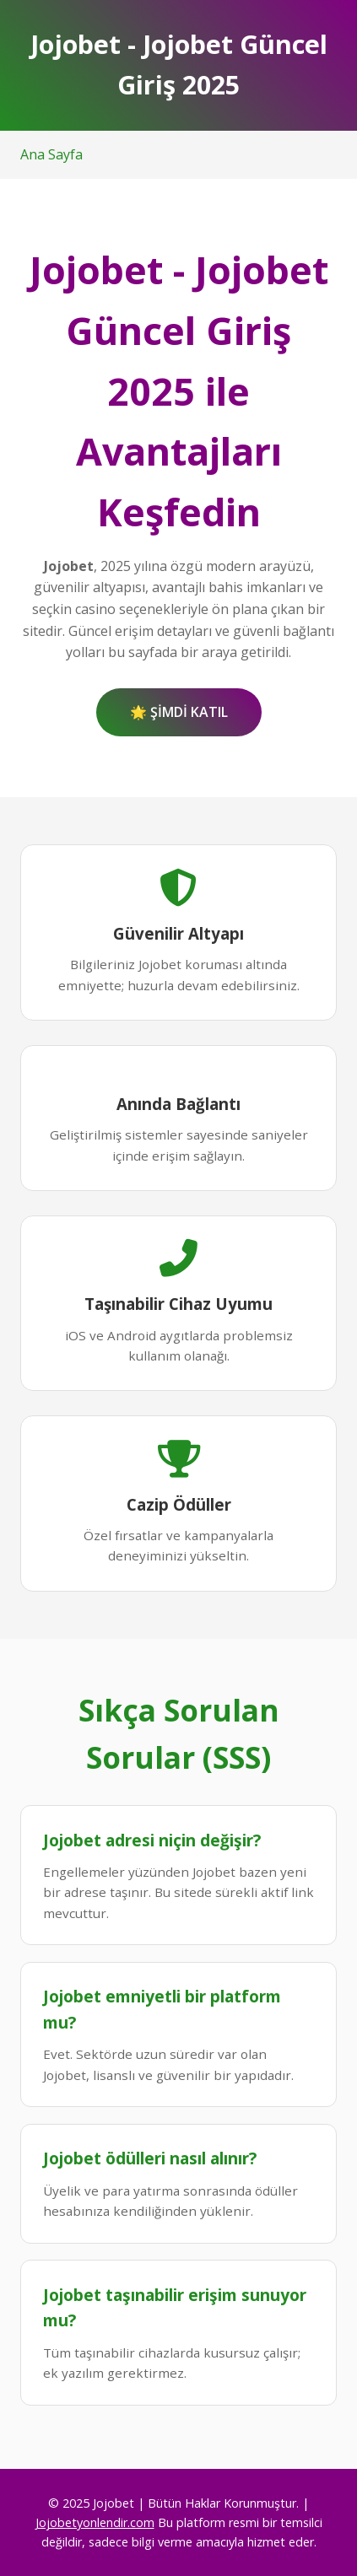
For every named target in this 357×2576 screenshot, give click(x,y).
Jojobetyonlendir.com (94, 2522)
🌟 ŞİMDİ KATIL (179, 712)
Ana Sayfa (51, 154)
